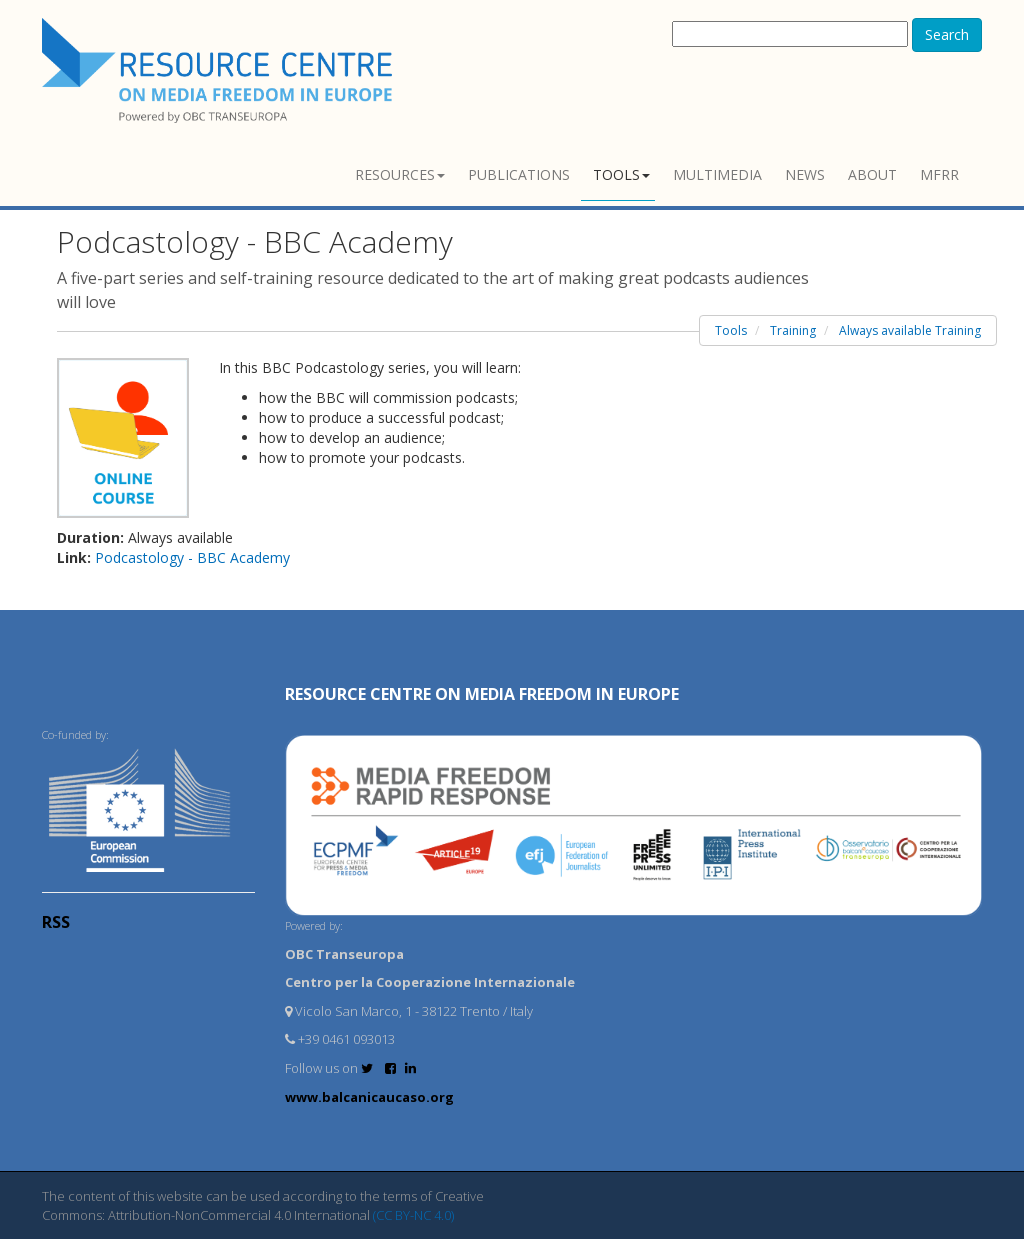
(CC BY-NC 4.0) (413, 1215)
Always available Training (910, 330)
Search (947, 34)
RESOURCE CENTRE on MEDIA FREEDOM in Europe (482, 694)
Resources (400, 174)
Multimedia (717, 174)
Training (793, 330)
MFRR (939, 174)
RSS (56, 922)
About (872, 174)
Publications (519, 174)
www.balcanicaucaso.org (369, 1097)
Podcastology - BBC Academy (192, 557)
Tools (621, 174)
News (805, 174)
